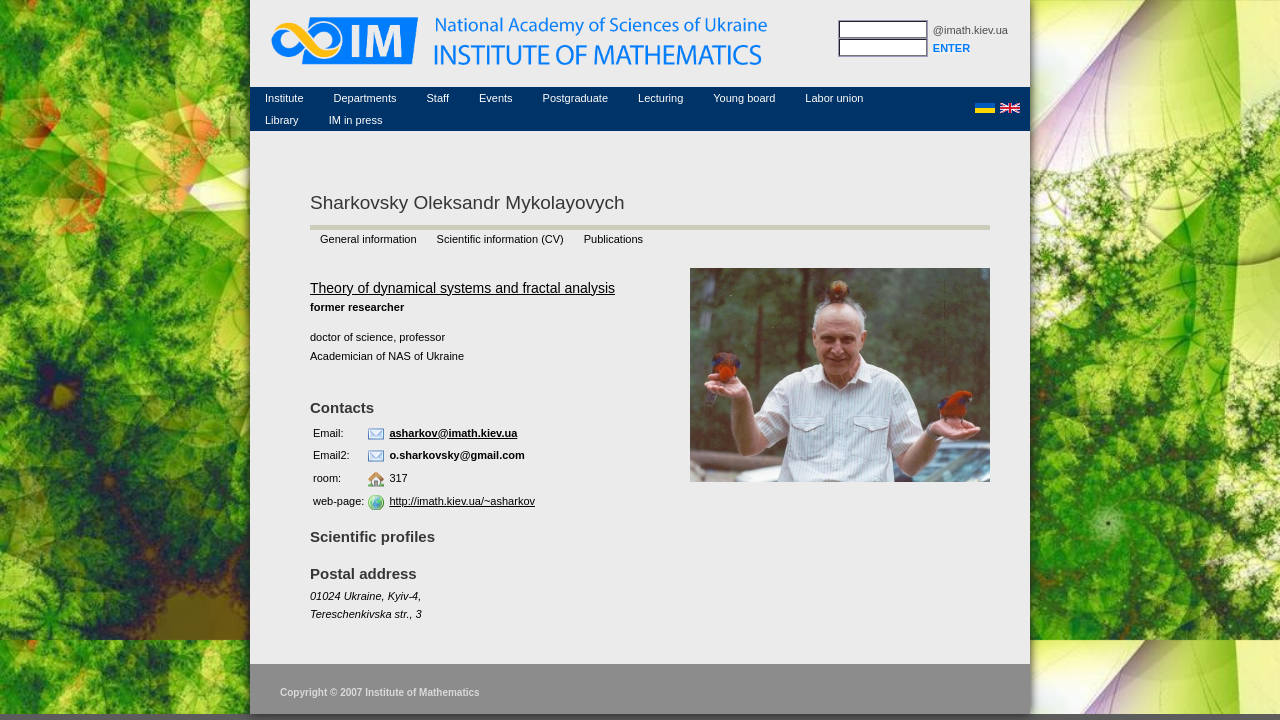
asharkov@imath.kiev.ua (453, 433)
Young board (744, 98)
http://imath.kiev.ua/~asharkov (462, 501)
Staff (438, 98)
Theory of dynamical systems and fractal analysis (462, 288)
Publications (613, 239)
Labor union (834, 98)
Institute (284, 98)
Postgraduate (575, 98)
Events (496, 98)
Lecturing (660, 98)
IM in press (356, 120)
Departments (365, 98)
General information (368, 239)
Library (282, 120)
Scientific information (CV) (500, 239)
